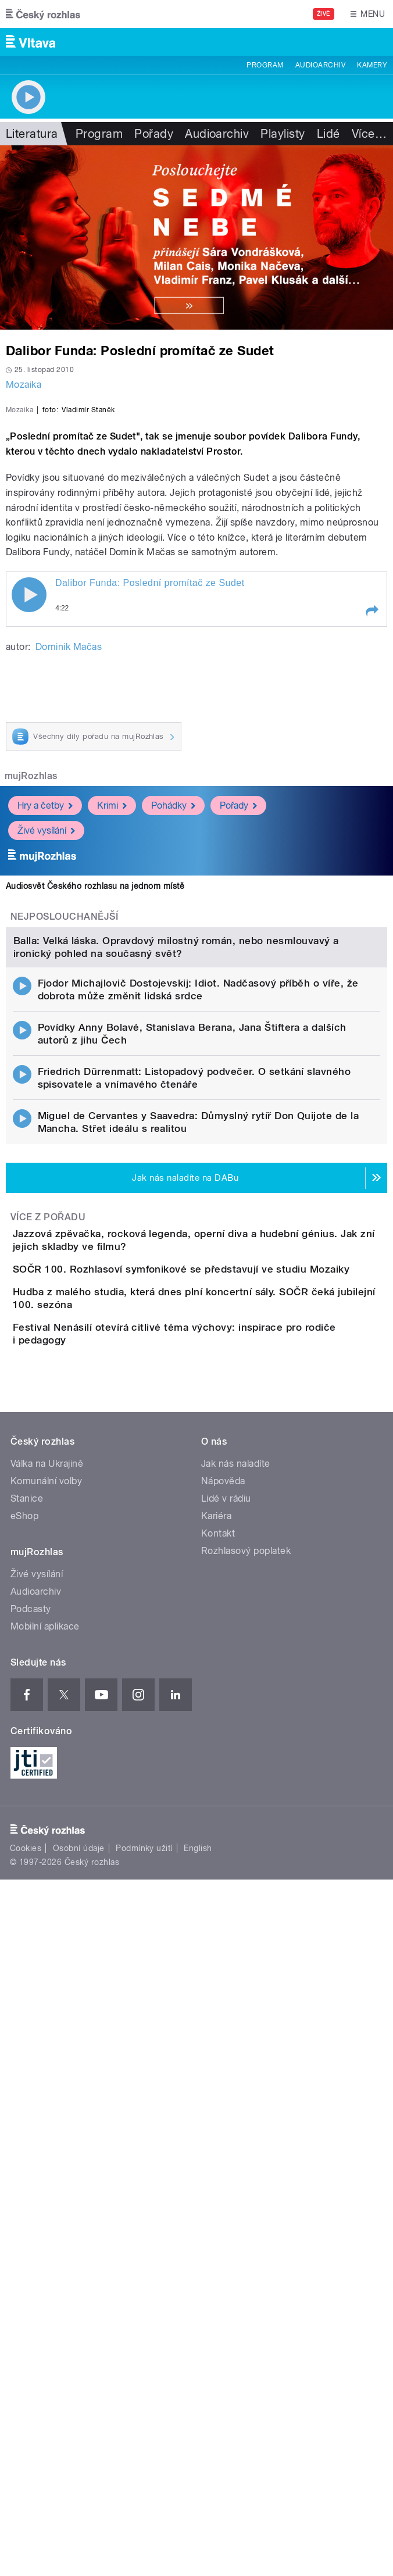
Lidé (328, 134)
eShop (24, 2046)
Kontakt (218, 2063)
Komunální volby (46, 2011)
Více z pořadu (47, 1652)
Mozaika (23, 384)
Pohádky (173, 1025)
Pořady (153, 134)
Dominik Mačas (68, 867)
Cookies (25, 2377)
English (198, 2377)
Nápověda (223, 2011)
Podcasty (30, 2139)
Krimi (112, 1025)
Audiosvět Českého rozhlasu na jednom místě (95, 1107)
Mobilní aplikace (45, 2156)
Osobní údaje (79, 2377)
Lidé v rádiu (226, 2028)
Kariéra (216, 2046)
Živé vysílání (46, 1050)
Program (264, 65)
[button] (371, 832)
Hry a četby (45, 1025)
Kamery (372, 65)
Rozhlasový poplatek (246, 2080)
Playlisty (282, 134)
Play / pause (29, 815)
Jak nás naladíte (235, 1993)
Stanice (26, 2028)
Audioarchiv (320, 65)
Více (369, 134)
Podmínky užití (144, 2377)
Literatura (32, 134)
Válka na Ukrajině (46, 1993)
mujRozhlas (31, 996)
